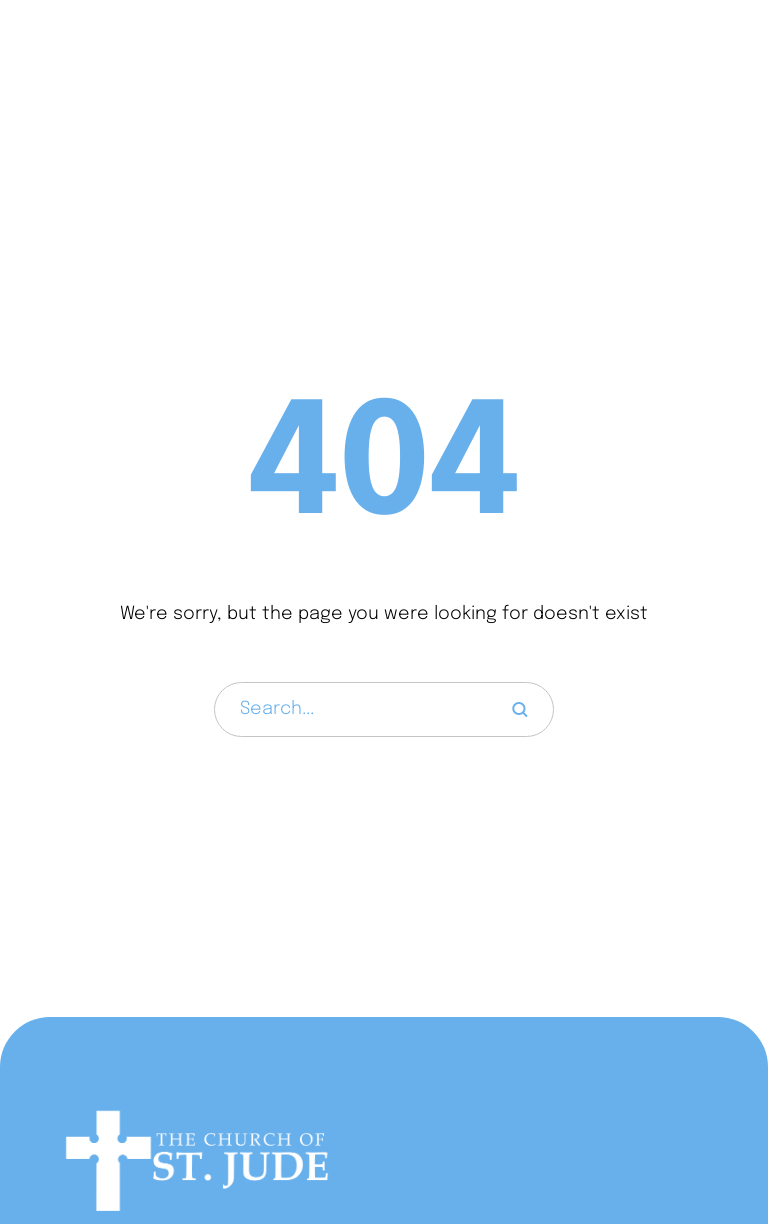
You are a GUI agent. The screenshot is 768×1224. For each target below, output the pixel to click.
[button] (712, 57)
